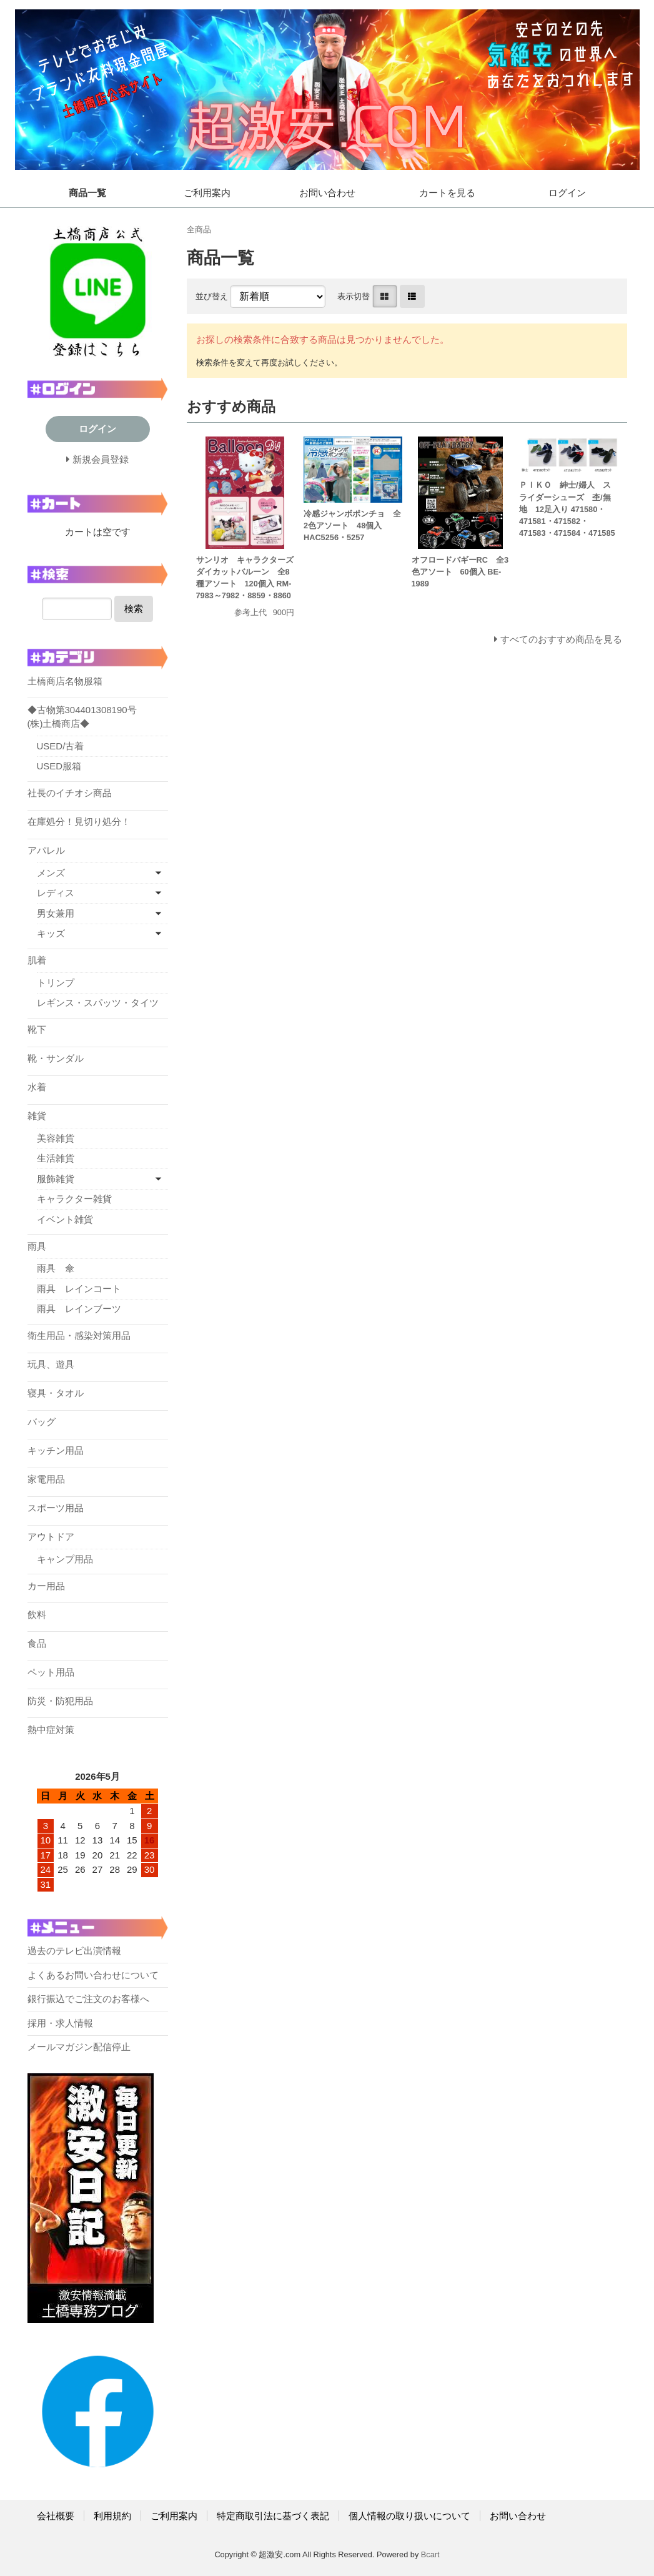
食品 (36, 1643)
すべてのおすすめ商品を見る (561, 639)
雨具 (36, 1246)
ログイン (567, 192)
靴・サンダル (55, 1058)
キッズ (51, 933)
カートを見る (447, 192)
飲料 (36, 1614)
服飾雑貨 (55, 1178)
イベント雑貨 (65, 1219)
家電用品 (46, 1479)
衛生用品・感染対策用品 (79, 1335)
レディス (55, 892)
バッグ (41, 1421)
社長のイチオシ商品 (69, 792)
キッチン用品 (55, 1450)
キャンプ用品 (65, 1559)
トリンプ (55, 982)
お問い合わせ (327, 192)
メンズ (51, 872)
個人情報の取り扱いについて (409, 2515)
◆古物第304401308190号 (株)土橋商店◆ (82, 716)
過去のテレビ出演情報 (74, 1950)
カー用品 (46, 1586)
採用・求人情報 (60, 2023)
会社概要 (55, 2515)
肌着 (36, 960)
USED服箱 (59, 766)
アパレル (46, 850)
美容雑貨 (55, 1138)
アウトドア (50, 1536)
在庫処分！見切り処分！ (79, 821)
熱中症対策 (50, 1729)
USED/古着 (60, 746)
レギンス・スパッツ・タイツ (98, 1002)
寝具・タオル (55, 1393)
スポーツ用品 (55, 1508)
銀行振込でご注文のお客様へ (88, 1998)
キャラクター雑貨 (74, 1198)
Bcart (430, 2554)
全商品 (199, 229)
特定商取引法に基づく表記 (273, 2515)
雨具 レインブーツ (79, 1308)
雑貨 (36, 1115)
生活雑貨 (55, 1158)
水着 (36, 1087)
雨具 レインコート (79, 1288)
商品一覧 (87, 192)
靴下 (36, 1029)
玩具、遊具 (50, 1364)
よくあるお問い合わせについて (93, 1975)
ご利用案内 (207, 192)
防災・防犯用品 (60, 1700)
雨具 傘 (55, 1268)
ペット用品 (50, 1672)
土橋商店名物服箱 (64, 681)
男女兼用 (55, 913)
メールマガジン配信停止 (79, 2046)
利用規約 (112, 2515)
